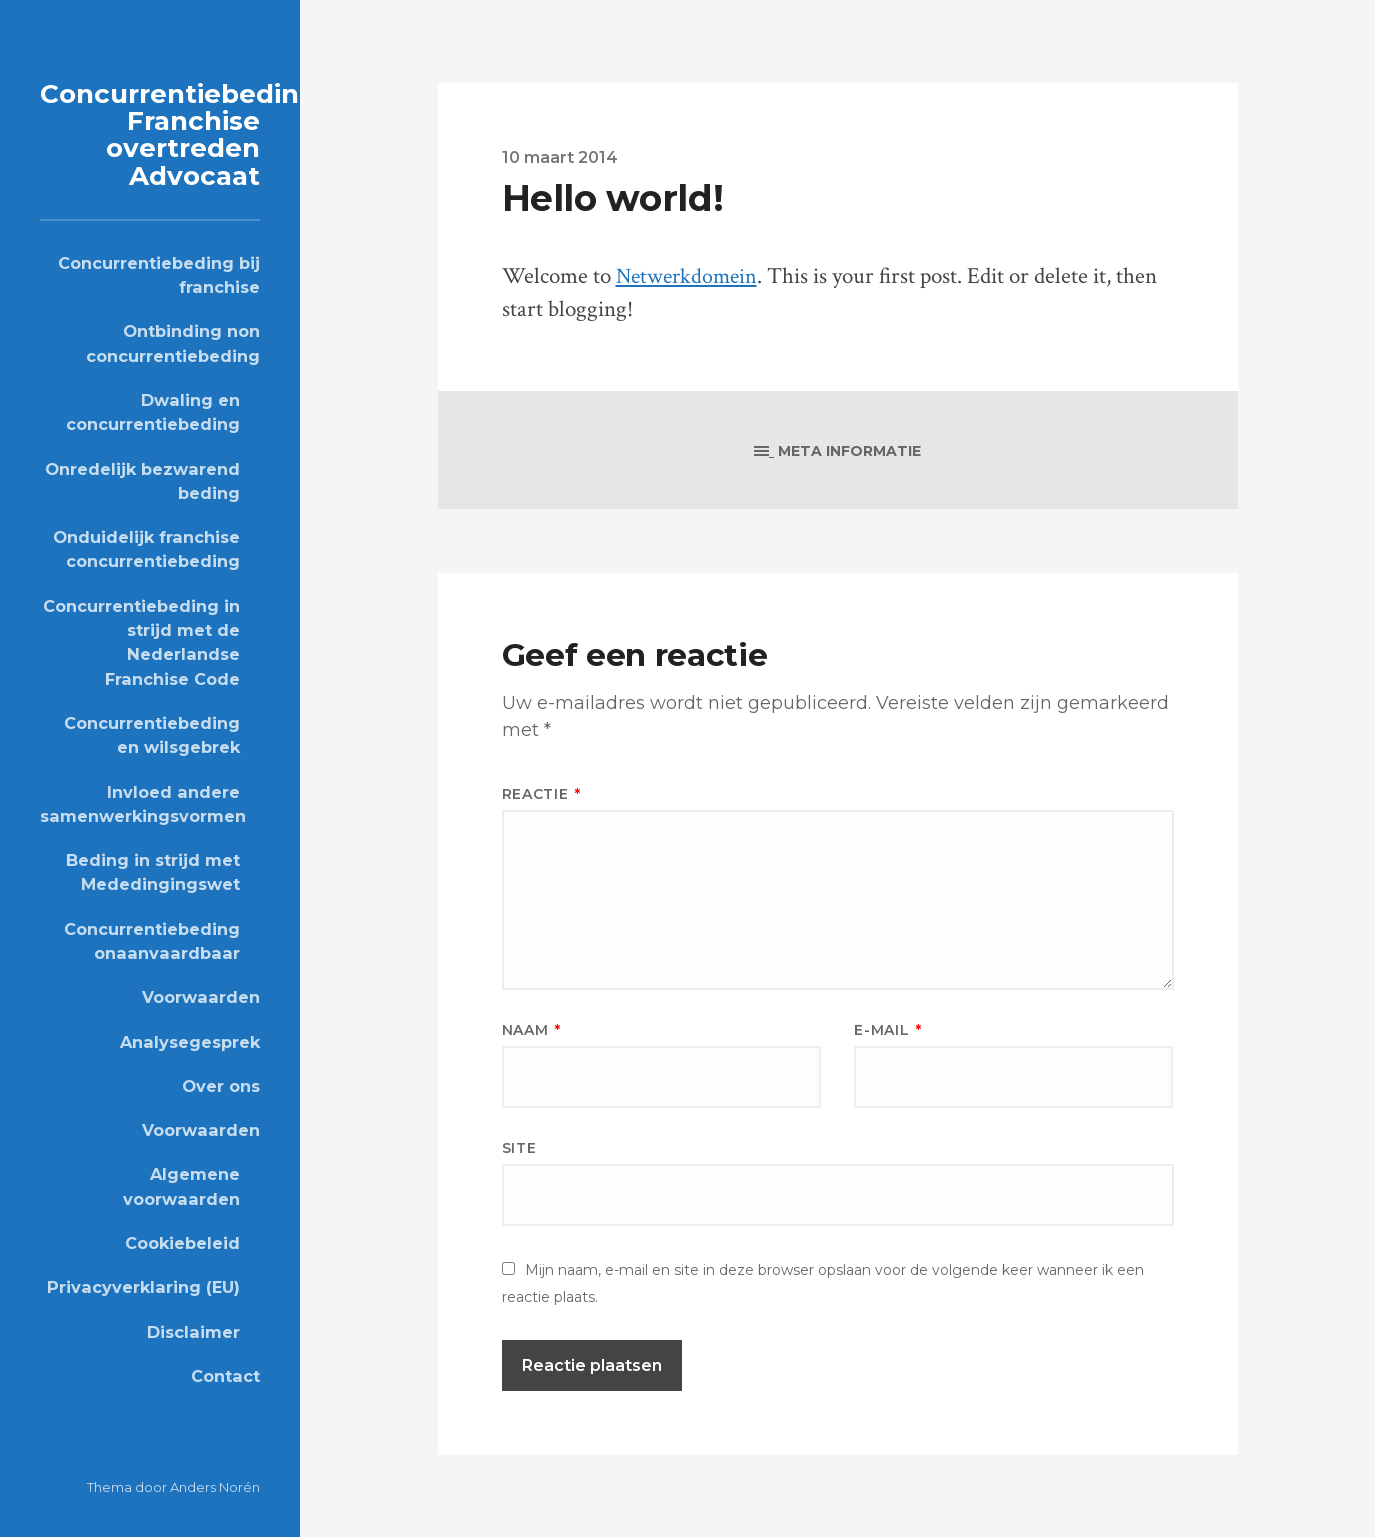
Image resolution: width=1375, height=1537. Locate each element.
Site (519, 1148)
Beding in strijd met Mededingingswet (153, 871)
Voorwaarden (201, 997)
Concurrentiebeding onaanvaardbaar (152, 940)
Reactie (541, 794)
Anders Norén (215, 1487)
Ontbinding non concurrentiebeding (173, 343)
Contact (225, 1375)
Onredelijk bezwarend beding (142, 480)
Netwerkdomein (689, 276)
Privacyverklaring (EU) (143, 1287)
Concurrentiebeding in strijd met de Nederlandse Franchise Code (141, 641)
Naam (531, 1030)
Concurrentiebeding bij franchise (159, 274)
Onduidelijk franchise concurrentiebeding (146, 548)
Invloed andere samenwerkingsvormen (140, 803)
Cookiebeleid (182, 1242)
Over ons (221, 1085)
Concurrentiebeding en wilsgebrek (152, 734)
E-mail (888, 1030)
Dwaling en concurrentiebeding (153, 411)
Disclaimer (193, 1331)
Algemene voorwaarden (181, 1186)
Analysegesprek (190, 1041)
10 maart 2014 (560, 157)
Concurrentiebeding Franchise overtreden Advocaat (183, 134)
